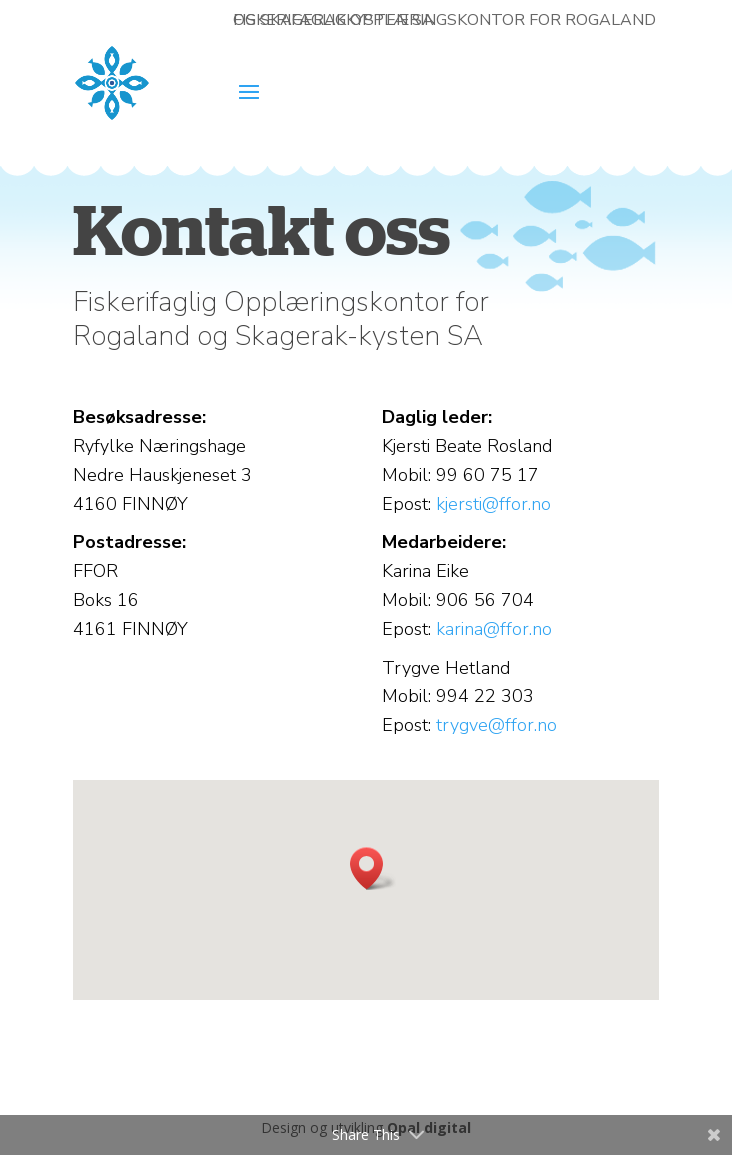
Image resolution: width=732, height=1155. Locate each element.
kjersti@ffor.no (493, 504)
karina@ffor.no (494, 629)
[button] (373, 868)
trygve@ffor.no (496, 725)
